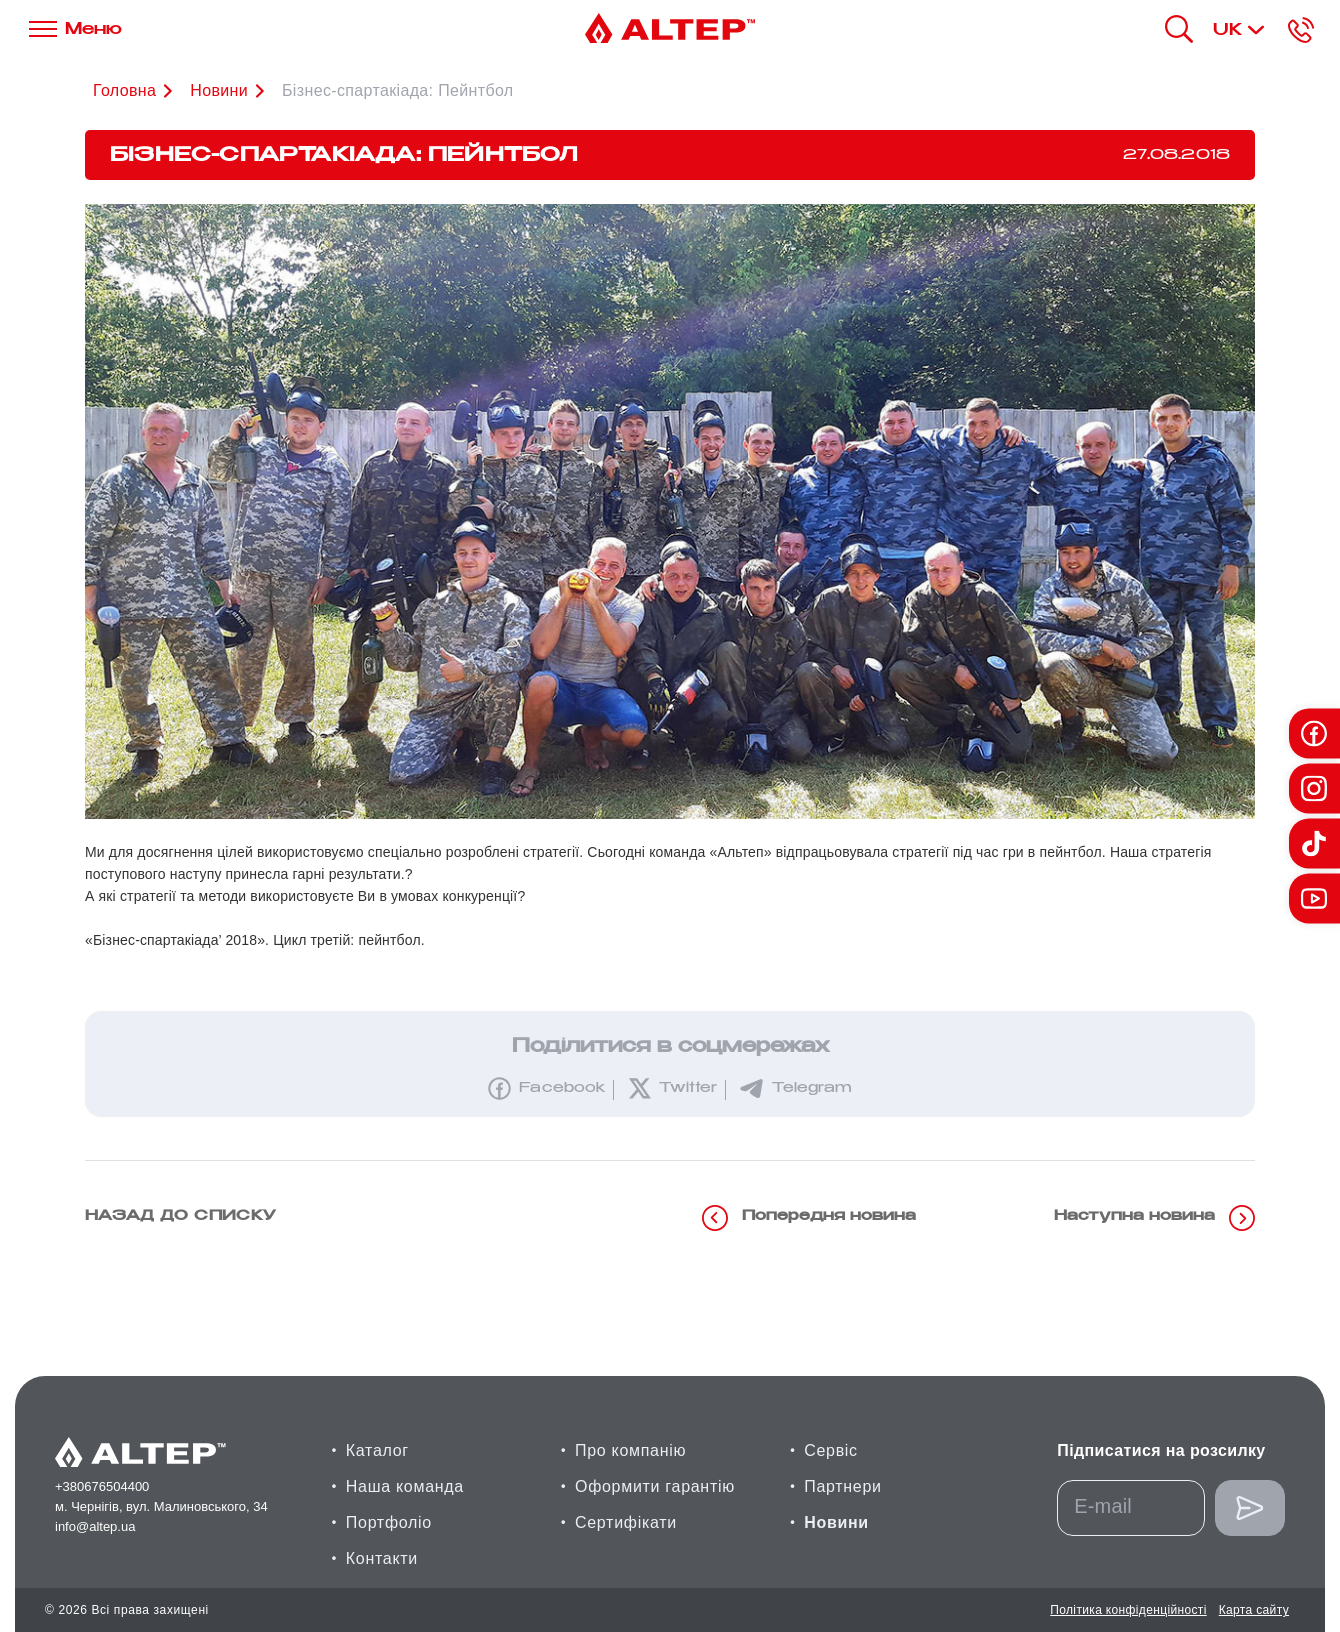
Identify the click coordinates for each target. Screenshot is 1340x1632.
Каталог (377, 1450)
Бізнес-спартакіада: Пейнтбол (398, 90)
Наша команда (405, 1486)
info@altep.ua (95, 1526)
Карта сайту (1254, 1610)
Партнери (842, 1486)
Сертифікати (626, 1522)
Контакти (382, 1558)
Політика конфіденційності (1128, 1610)
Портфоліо (389, 1522)
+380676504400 (102, 1486)
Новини (836, 1522)
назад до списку (180, 1217)
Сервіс (831, 1450)
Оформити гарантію (655, 1486)
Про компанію (630, 1450)
